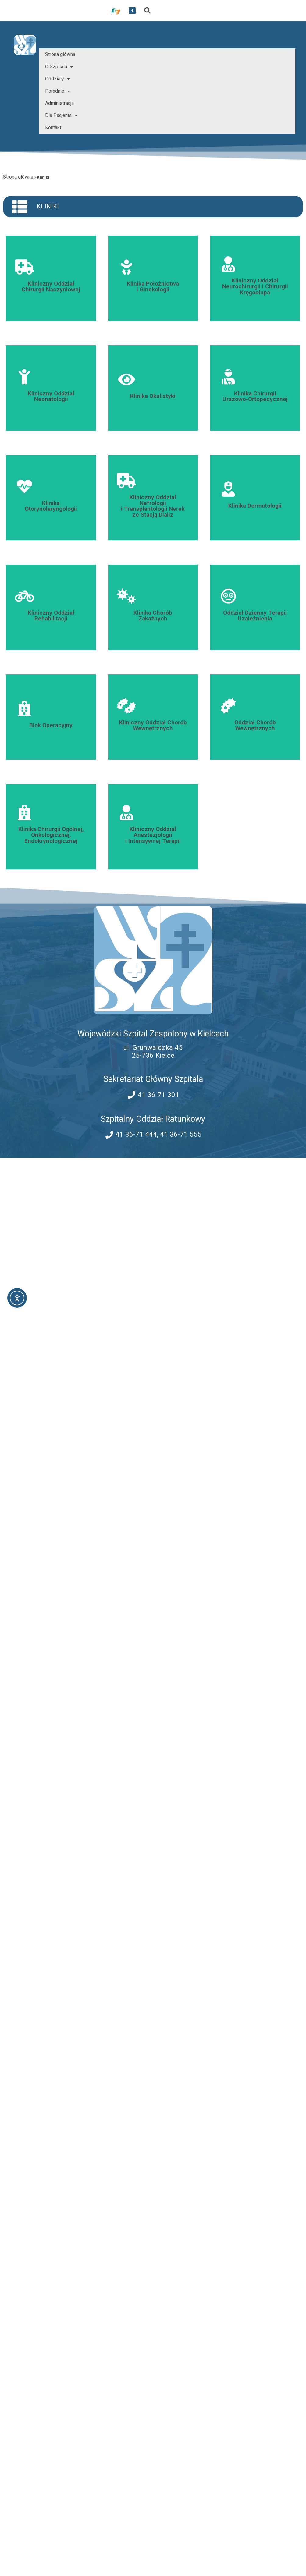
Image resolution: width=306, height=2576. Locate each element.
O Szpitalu (59, 66)
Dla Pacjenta (61, 115)
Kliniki (48, 206)
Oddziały (57, 78)
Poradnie (57, 91)
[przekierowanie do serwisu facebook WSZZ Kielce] (132, 10)
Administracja (59, 103)
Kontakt (53, 127)
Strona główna (60, 54)
